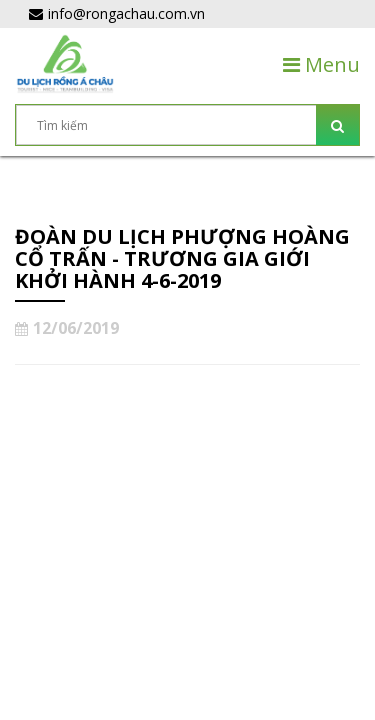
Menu (321, 64)
